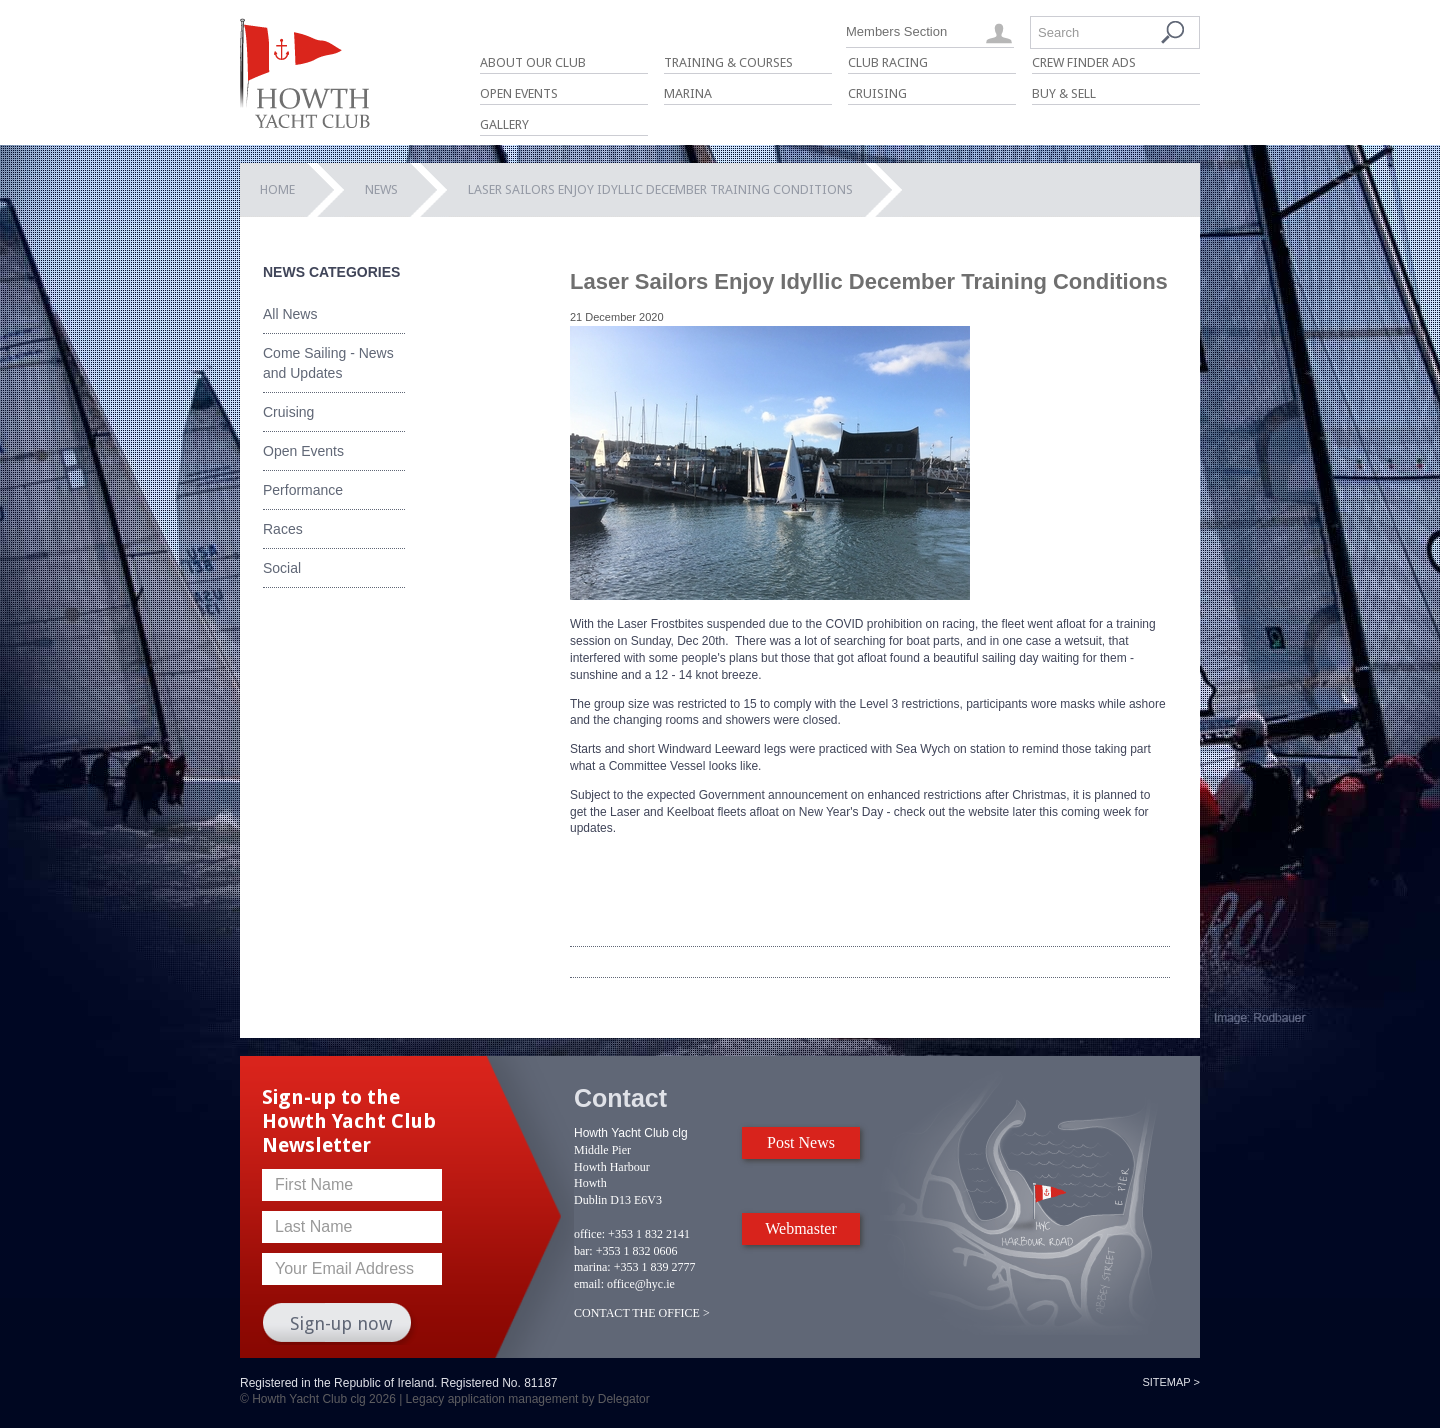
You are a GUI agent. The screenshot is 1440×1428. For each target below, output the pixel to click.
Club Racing (888, 62)
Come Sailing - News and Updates (328, 363)
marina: (592, 1267)
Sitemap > (1171, 1382)
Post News (801, 1142)
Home (277, 189)
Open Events (519, 93)
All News (290, 314)
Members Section (896, 31)
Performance (303, 490)
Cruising (877, 93)
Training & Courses (728, 62)
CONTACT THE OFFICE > (642, 1313)
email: (589, 1284)
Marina (688, 93)
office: (589, 1234)
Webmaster (801, 1228)
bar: (583, 1251)
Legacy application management (492, 1399)
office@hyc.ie (641, 1284)
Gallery (504, 124)
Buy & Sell (1064, 93)
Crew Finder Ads (1084, 62)
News (381, 189)
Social (282, 568)
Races (283, 529)
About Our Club (533, 62)
